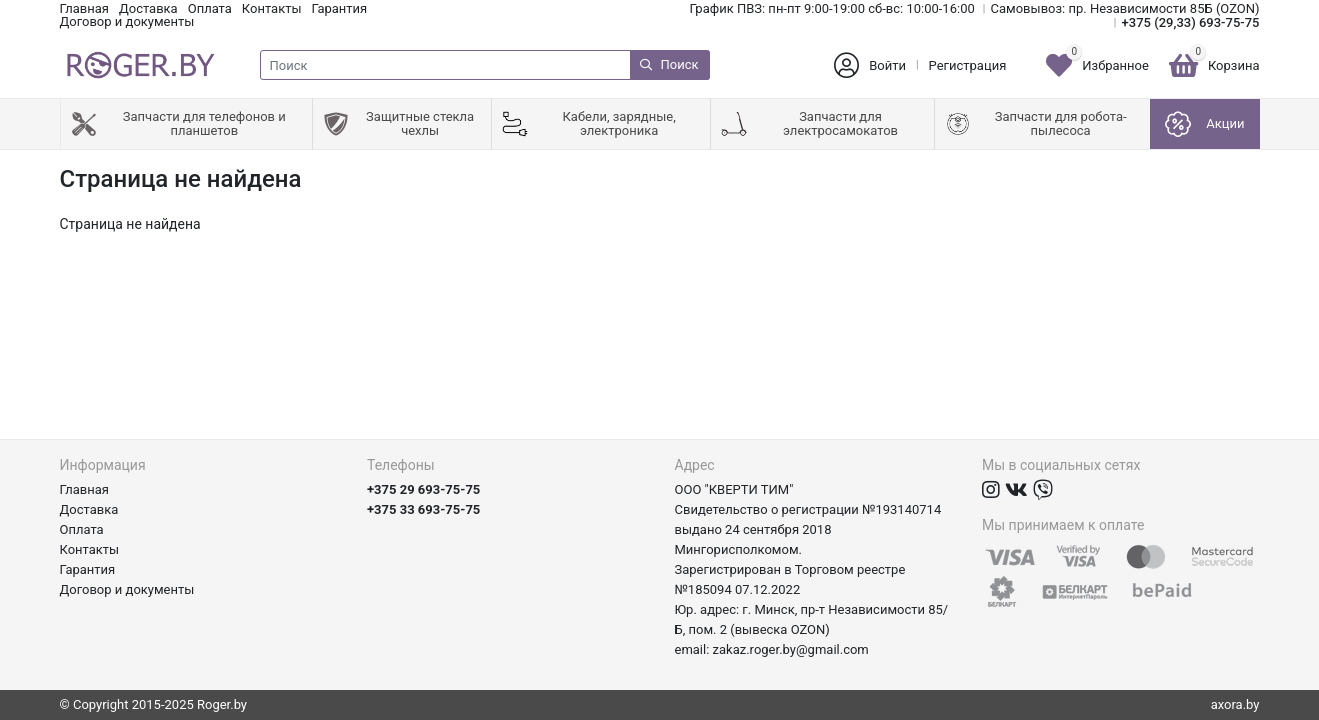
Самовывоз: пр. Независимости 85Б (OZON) (1125, 8)
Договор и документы (127, 21)
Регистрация (968, 65)
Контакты (272, 8)
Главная (84, 8)
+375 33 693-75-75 (423, 509)
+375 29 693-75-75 (423, 489)
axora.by (1235, 704)
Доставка (148, 8)
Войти (887, 65)
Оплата (210, 8)
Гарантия (340, 8)
